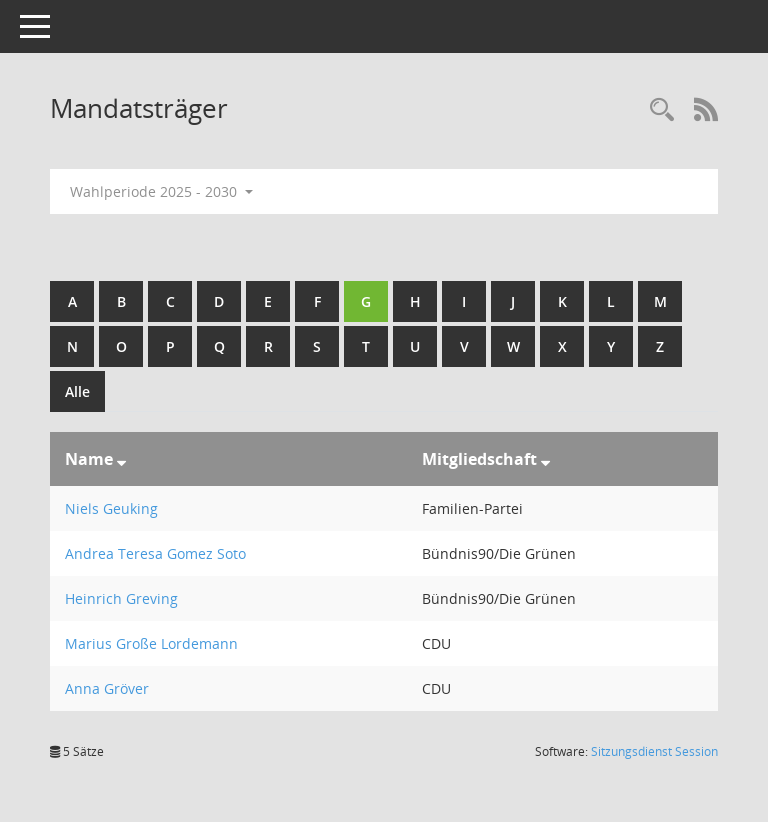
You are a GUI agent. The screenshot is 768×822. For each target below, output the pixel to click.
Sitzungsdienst (654, 751)
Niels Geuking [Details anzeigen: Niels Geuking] (111, 508)
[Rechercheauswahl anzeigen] (662, 110)
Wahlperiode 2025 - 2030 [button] (161, 191)
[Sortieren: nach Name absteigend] (121, 459)
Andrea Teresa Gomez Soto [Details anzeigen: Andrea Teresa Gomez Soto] (155, 553)
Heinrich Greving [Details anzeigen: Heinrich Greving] (121, 598)
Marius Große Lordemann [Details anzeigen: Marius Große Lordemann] (151, 643)
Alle (77, 391)
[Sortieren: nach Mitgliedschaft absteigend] (545, 459)
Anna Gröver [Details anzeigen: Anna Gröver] (107, 688)
